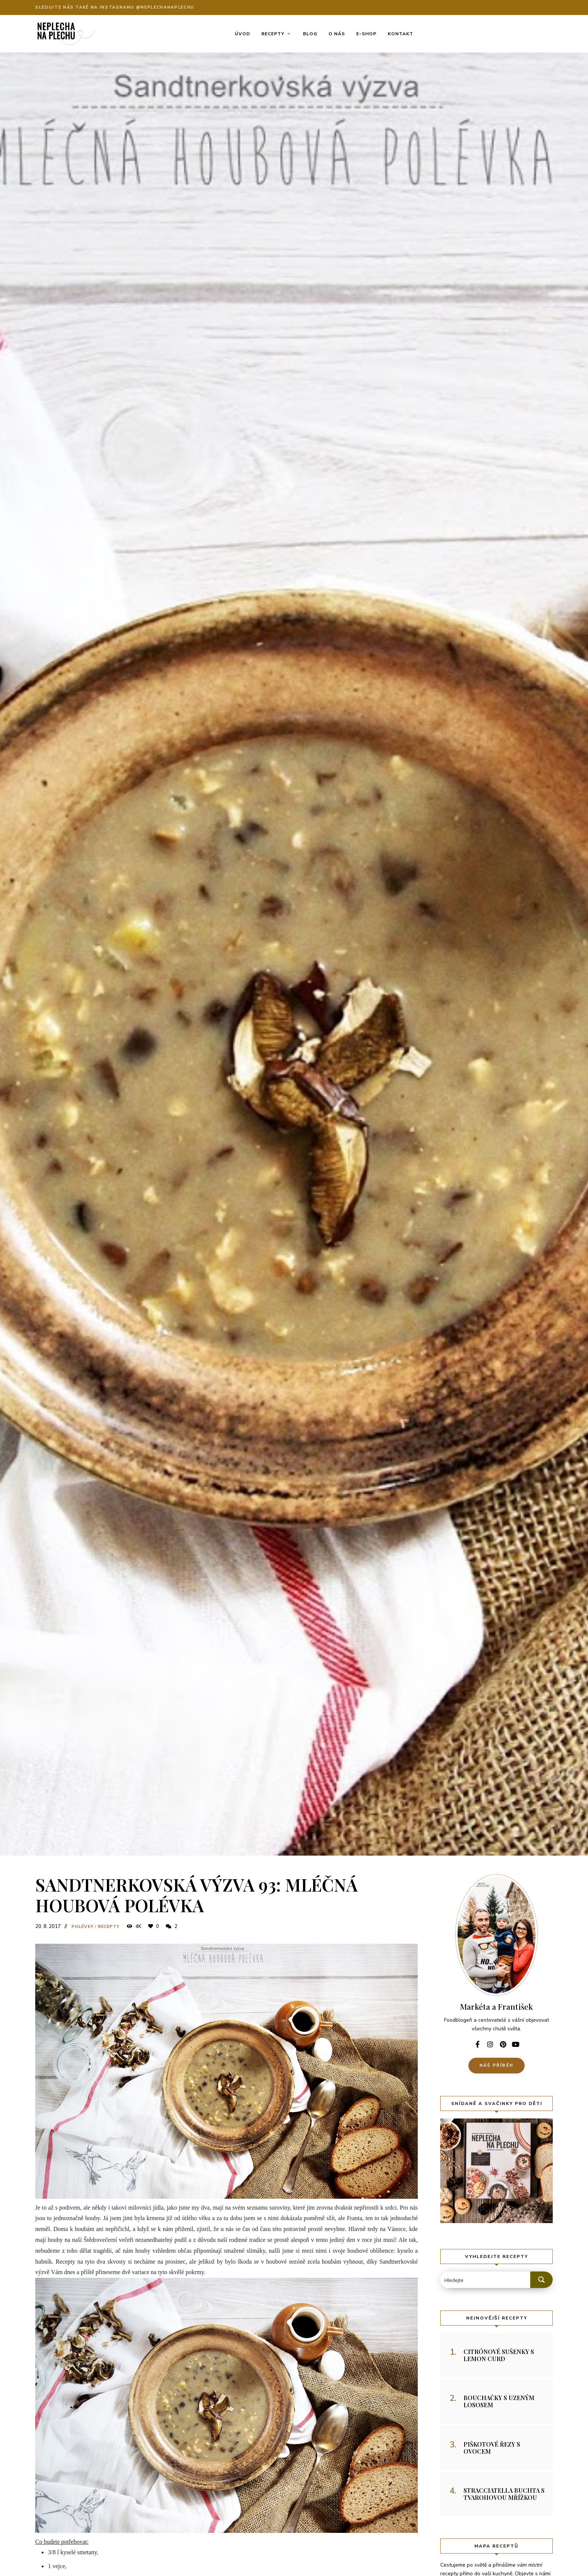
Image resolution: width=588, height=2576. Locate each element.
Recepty (272, 34)
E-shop (366, 34)
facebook (477, 2044)
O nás (336, 34)
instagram (490, 2044)
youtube (515, 2044)
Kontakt (400, 34)
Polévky (83, 1926)
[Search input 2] (485, 2279)
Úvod (242, 34)
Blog (310, 34)
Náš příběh (496, 2065)
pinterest (502, 2044)
